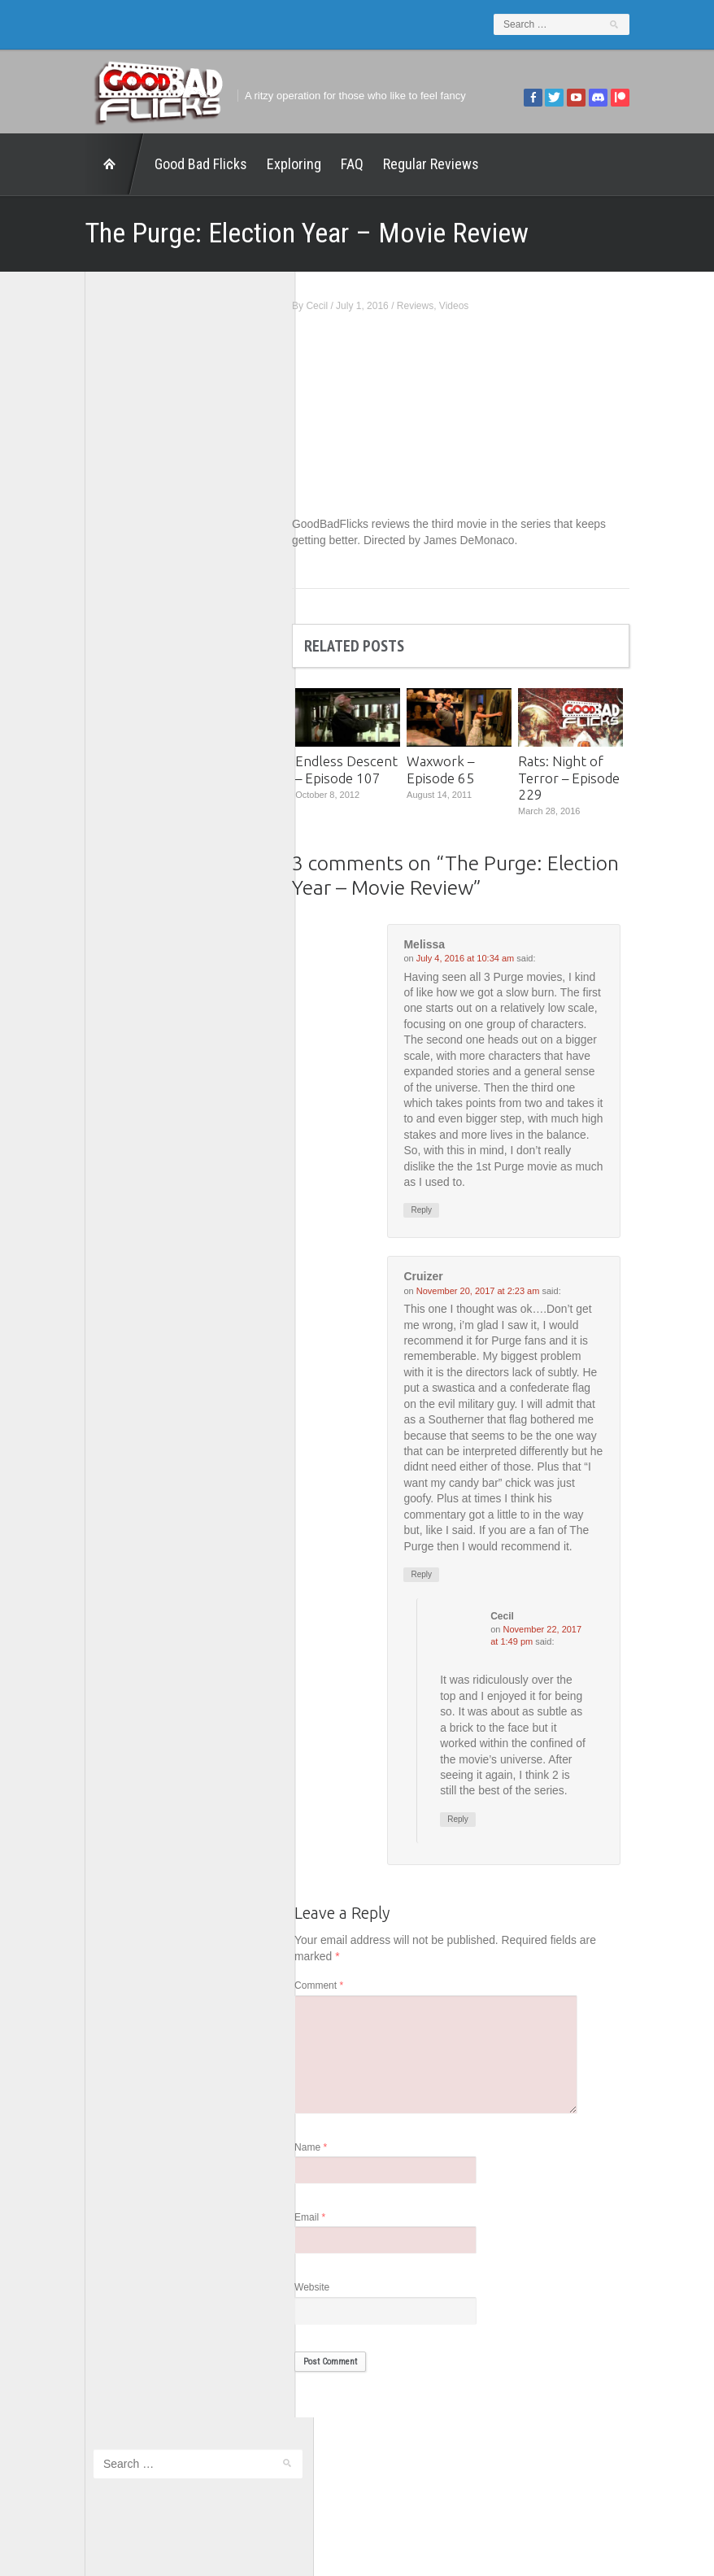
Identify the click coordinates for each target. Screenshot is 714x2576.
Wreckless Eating (112, 822)
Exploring (272, 163)
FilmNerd (93, 609)
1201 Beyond (103, 566)
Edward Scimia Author (124, 588)
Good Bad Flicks (179, 163)
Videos (475, 306)
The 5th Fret (100, 694)
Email (332, 2240)
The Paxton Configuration (131, 780)
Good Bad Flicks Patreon (130, 651)
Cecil (339, 306)
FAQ (330, 163)
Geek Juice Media (114, 630)
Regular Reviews (409, 163)
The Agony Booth (112, 715)
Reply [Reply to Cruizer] (444, 1579)
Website (334, 2311)
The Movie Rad (107, 758)
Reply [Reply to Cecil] (480, 1841)
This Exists (97, 801)
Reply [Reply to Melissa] (444, 1212)
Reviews (437, 306)
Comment (341, 2008)
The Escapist (102, 736)
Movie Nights (102, 673)
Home (93, 164)
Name (333, 2170)
